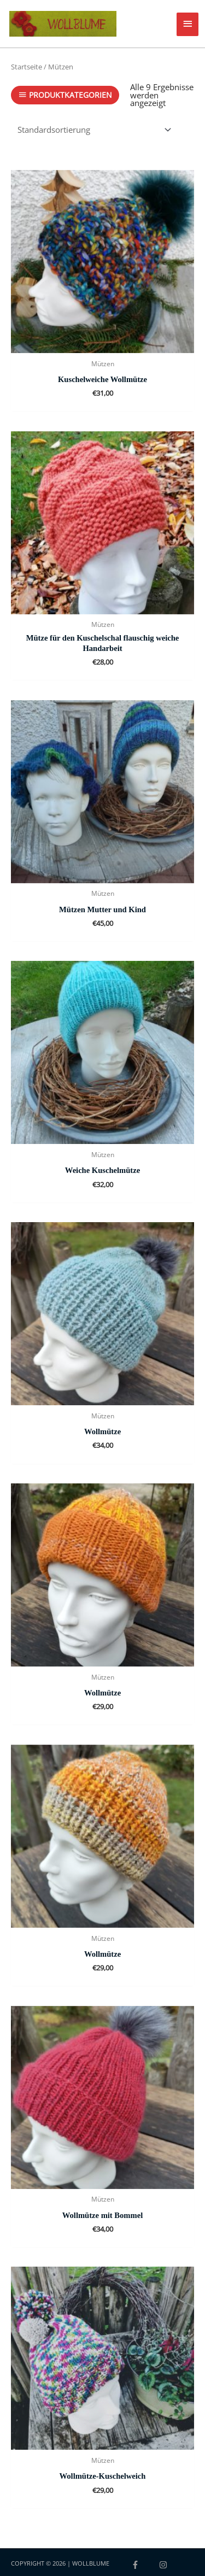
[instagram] (164, 2565)
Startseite (26, 67)
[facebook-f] (144, 2565)
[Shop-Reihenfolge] (92, 129)
